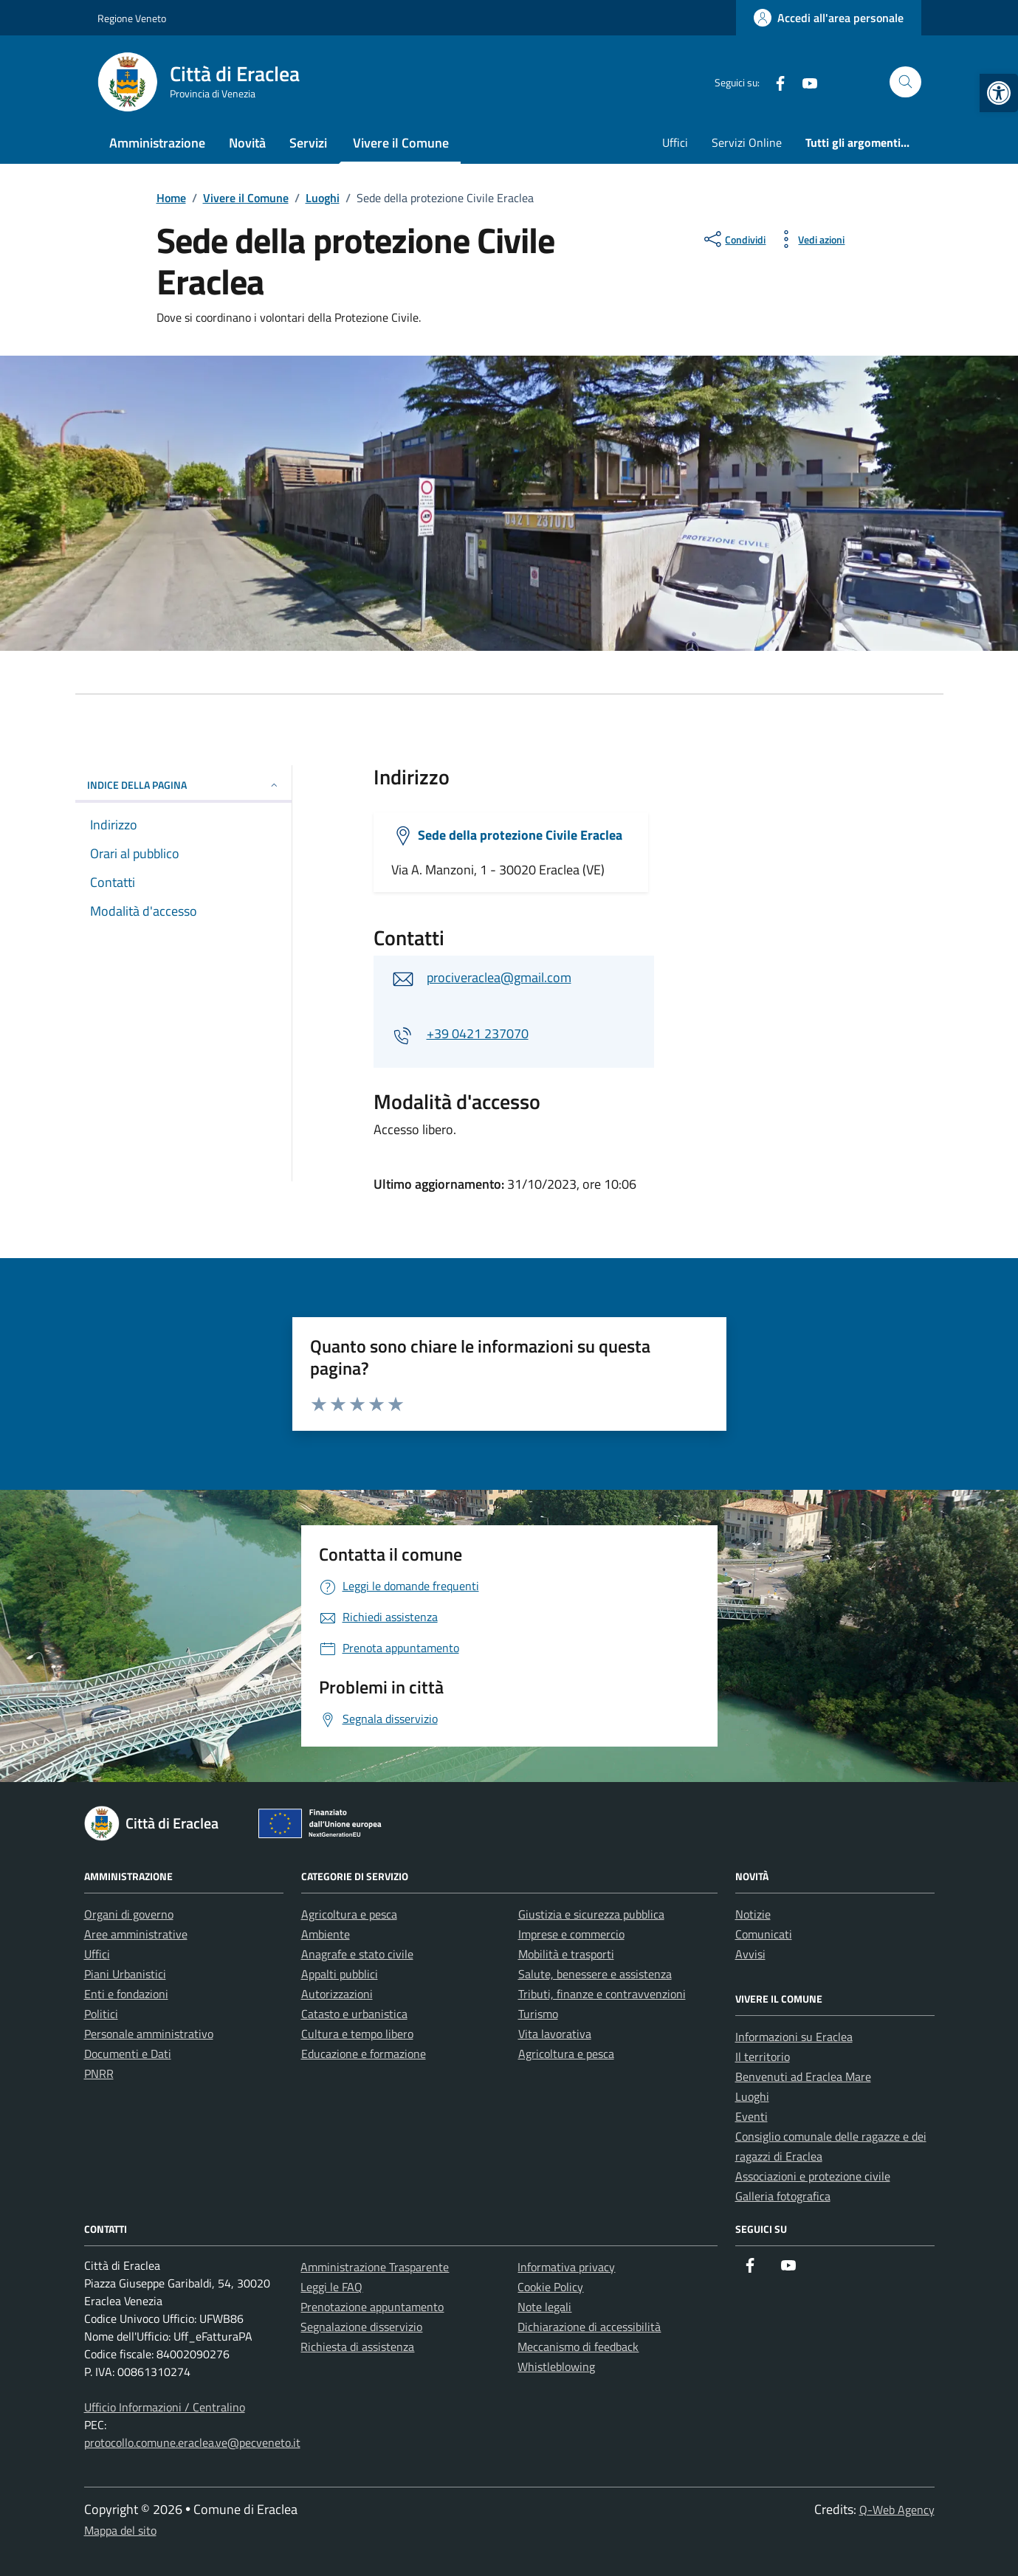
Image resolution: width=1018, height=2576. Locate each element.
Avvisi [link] (750, 1954)
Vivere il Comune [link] (401, 143)
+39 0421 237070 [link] (478, 1033)
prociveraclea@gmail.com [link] (499, 977)
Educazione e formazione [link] (363, 2053)
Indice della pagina (183, 785)
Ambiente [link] (325, 1934)
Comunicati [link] (763, 1934)
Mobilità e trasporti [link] (566, 1954)
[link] (999, 93)
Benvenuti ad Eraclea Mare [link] (803, 2076)
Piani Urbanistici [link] (125, 1974)
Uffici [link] (675, 142)
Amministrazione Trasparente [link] (374, 2267)
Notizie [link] (753, 1914)
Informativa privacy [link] (566, 2267)
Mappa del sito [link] (120, 2530)
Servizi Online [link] (747, 142)
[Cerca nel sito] (905, 82)
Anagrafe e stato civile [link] (357, 1954)
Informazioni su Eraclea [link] (794, 2036)
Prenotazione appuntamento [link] (372, 2307)
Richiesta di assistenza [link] (357, 2346)
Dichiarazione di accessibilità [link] (589, 2326)
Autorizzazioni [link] (337, 1994)
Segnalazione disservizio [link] (361, 2326)
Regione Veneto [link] (131, 18)
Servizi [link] (308, 143)
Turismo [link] (538, 2014)
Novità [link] (247, 143)
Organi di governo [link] (128, 1914)
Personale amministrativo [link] (148, 2034)
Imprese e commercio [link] (571, 1934)
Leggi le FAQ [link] (331, 2287)
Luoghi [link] (752, 2096)
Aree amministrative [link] (136, 1934)
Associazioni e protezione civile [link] (812, 2176)
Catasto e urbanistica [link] (354, 2014)
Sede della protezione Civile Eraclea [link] (520, 835)
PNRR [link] (99, 2073)
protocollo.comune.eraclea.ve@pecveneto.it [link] (192, 2442)
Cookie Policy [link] (550, 2287)
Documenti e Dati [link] (127, 2053)
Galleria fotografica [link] (782, 2196)
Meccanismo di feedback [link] (578, 2346)
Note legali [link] (544, 2307)
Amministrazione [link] (157, 143)
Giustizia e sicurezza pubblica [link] (591, 1914)
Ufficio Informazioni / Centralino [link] (164, 2407)
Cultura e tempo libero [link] (357, 2034)
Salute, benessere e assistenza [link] (595, 1974)
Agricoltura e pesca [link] (349, 1914)
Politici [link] (101, 2014)
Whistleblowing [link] (556, 2366)
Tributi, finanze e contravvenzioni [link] (602, 1994)
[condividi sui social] (733, 239)
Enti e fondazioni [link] (126, 1994)
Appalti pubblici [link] (339, 1974)
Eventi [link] (751, 2116)
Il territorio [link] (762, 2056)
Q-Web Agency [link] (897, 2509)
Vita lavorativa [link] (554, 2034)
